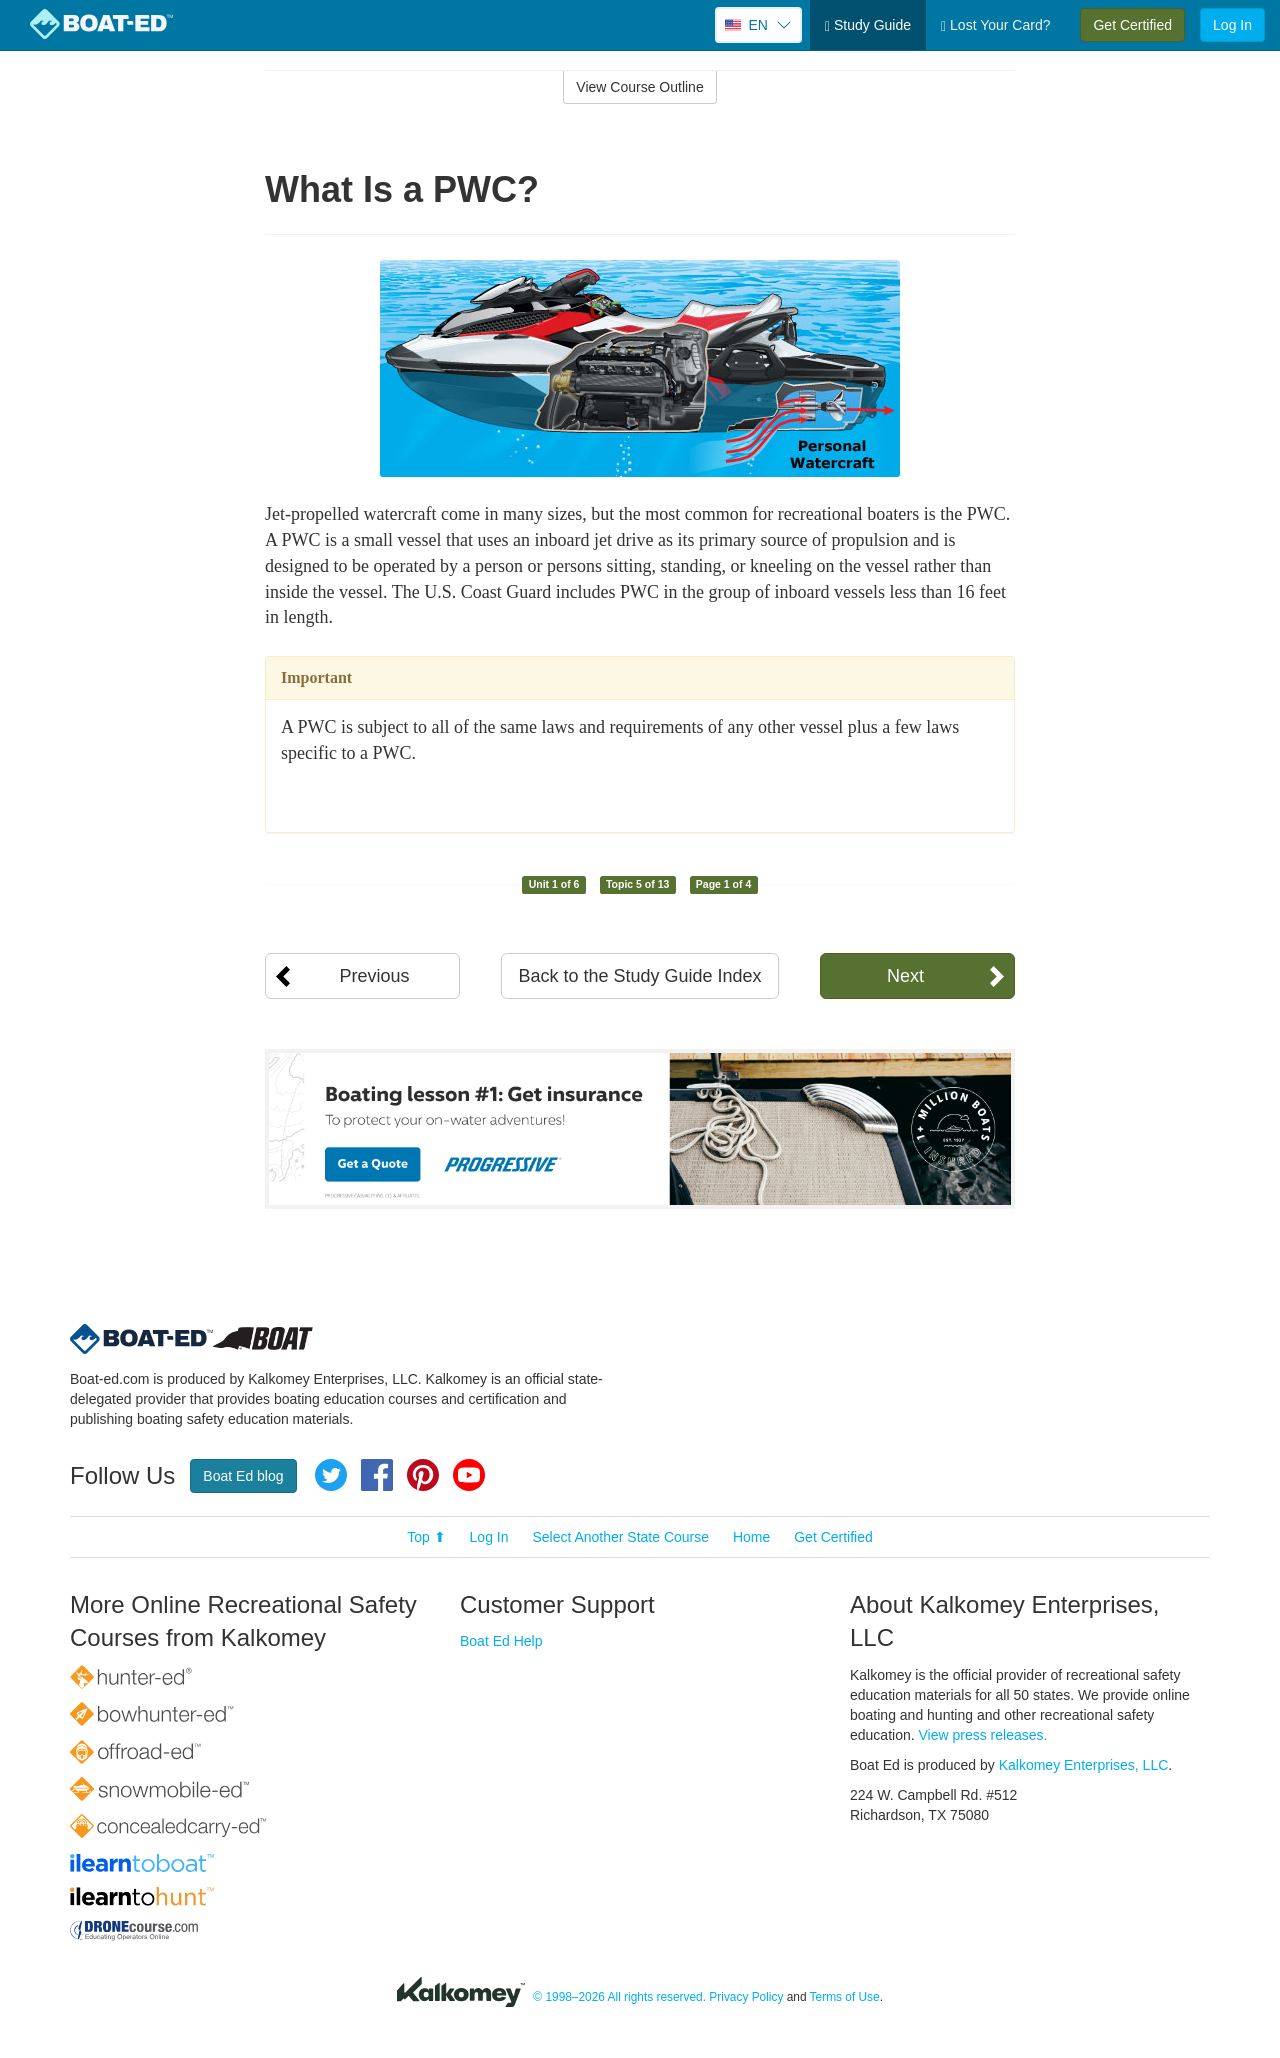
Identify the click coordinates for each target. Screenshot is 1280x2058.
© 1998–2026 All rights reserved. (619, 1997)
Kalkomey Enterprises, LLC (1084, 1765)
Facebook (377, 1475)
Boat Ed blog (243, 1476)
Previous (374, 976)
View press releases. (983, 1735)
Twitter (331, 1475)
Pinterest (423, 1475)
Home (751, 1537)
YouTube (469, 1475)
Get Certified (1132, 25)
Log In (1232, 25)
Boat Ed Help (501, 1641)
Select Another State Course (620, 1537)
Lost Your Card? (995, 25)
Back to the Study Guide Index (639, 976)
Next (905, 976)
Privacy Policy (746, 1997)
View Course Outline (639, 87)
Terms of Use (845, 1997)
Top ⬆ (426, 1537)
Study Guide (868, 25)
